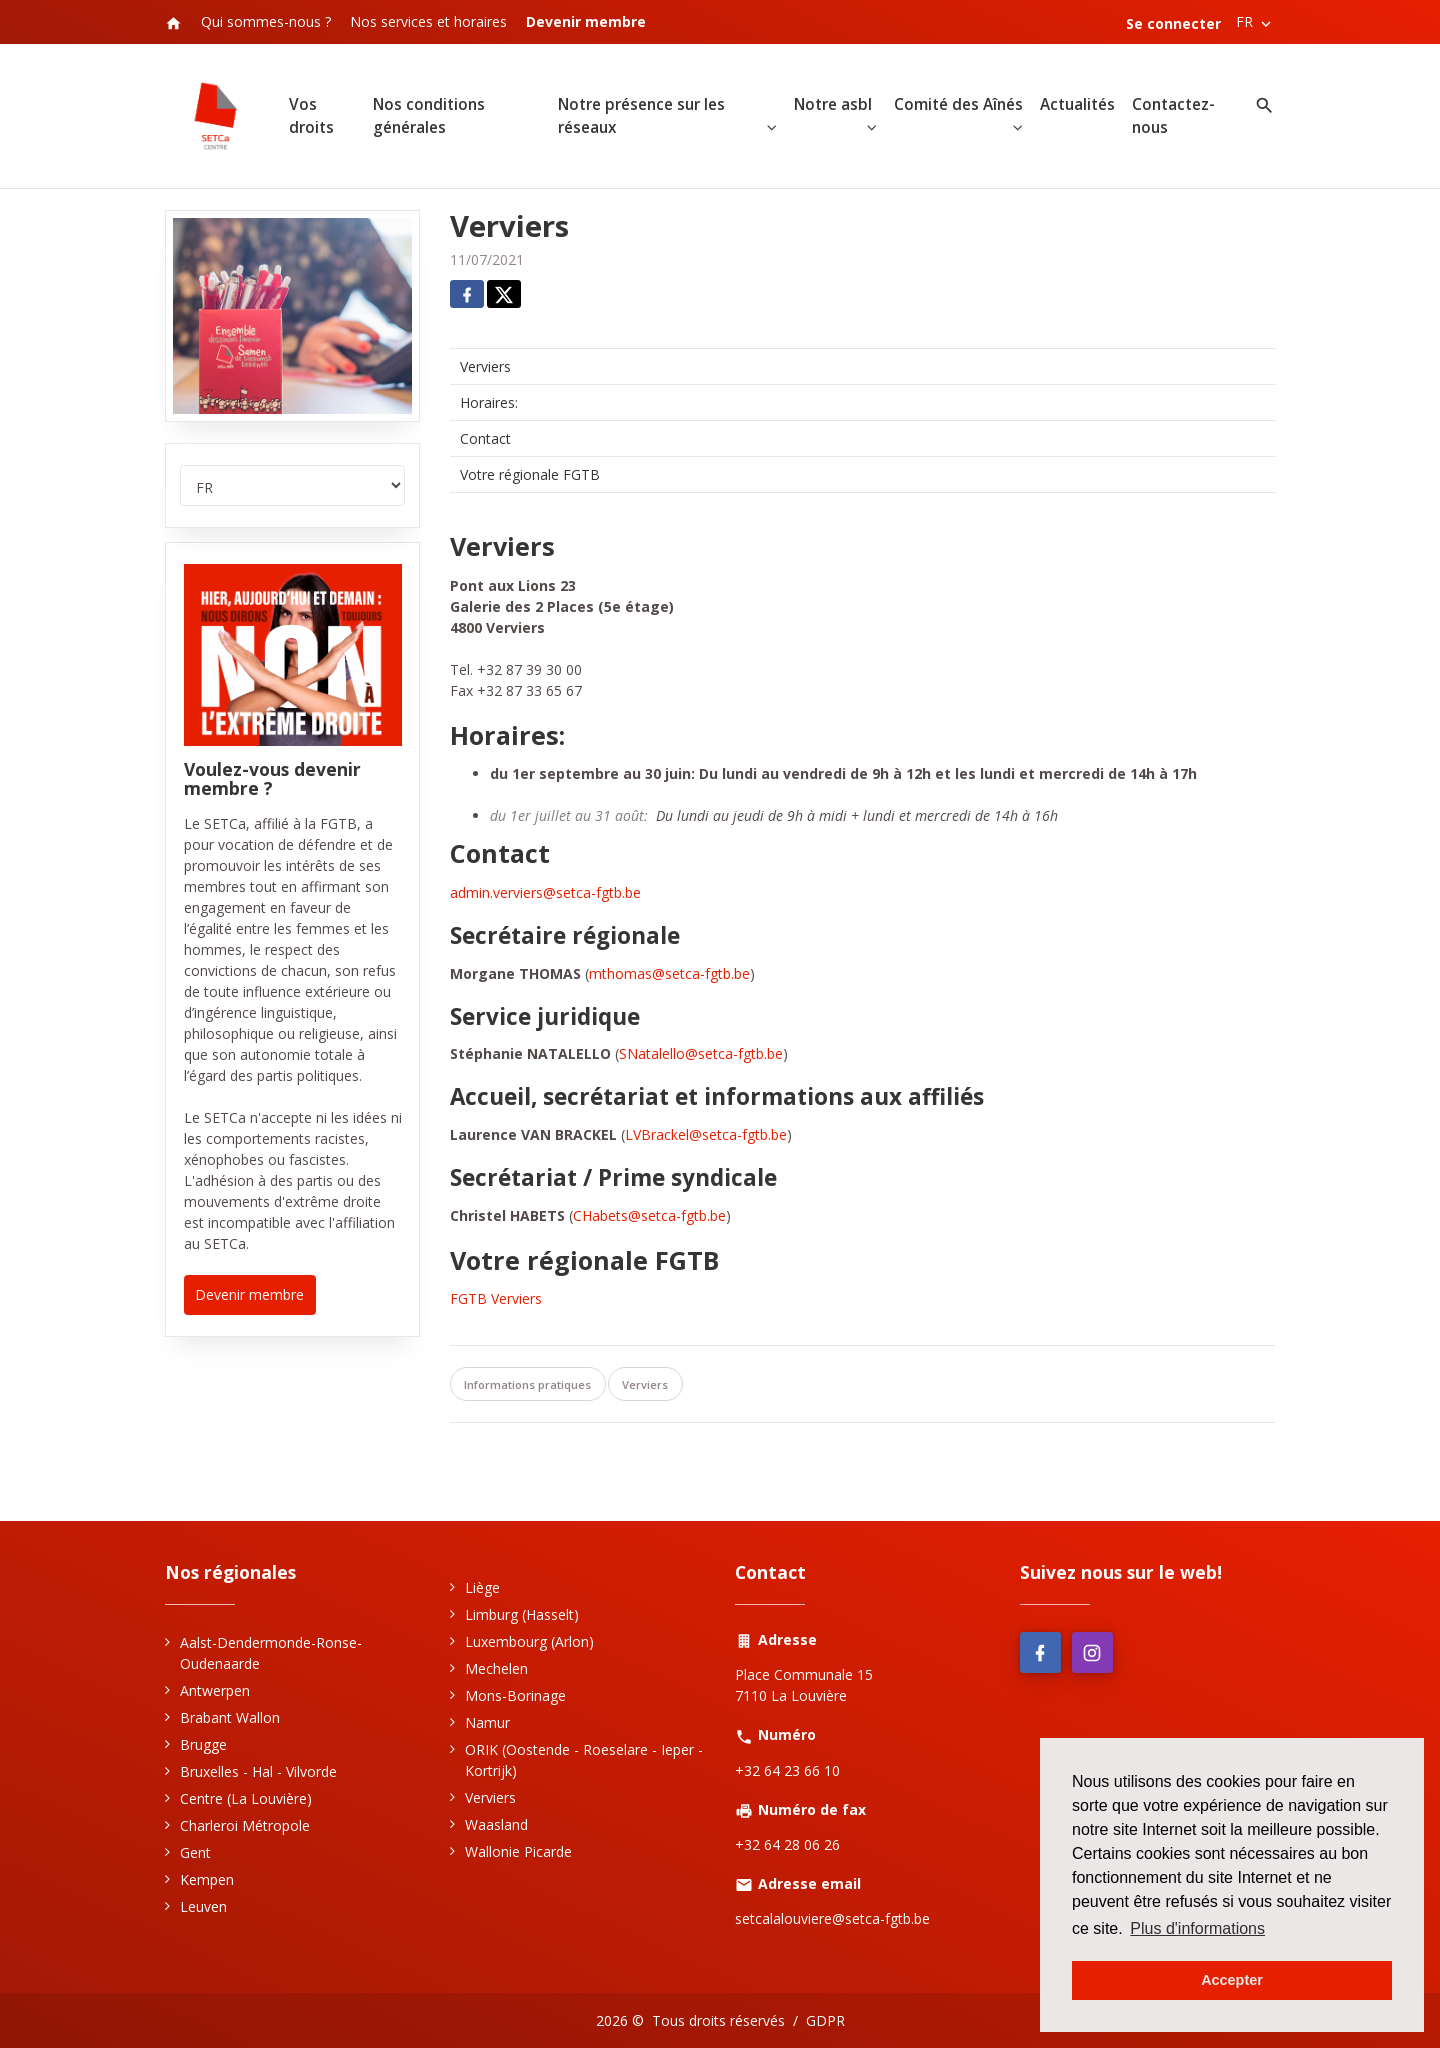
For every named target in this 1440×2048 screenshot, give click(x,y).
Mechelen (496, 1668)
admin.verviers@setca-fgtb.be (545, 892)
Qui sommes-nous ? (266, 21)
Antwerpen (215, 1690)
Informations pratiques (527, 1384)
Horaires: (489, 402)
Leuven (203, 1906)
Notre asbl (833, 104)
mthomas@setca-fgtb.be (669, 973)
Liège (482, 1587)
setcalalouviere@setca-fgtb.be (832, 1918)
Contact (485, 438)
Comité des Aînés (958, 104)
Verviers (485, 366)
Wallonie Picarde (518, 1851)
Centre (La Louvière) (246, 1798)
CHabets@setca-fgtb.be (649, 1215)
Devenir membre (249, 1294)
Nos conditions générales (429, 116)
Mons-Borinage (515, 1695)
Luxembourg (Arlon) (529, 1641)
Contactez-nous (1173, 116)
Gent (195, 1852)
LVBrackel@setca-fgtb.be (706, 1134)
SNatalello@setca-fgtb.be (701, 1054)
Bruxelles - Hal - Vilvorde (258, 1771)
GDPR (825, 2020)
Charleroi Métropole (245, 1825)
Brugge (203, 1744)
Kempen (207, 1879)
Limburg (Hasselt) (522, 1614)
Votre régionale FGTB (530, 474)
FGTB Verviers (498, 1299)
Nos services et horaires (428, 21)
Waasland (496, 1824)
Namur (487, 1722)
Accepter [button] (1232, 1980)
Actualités (1077, 104)
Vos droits (311, 116)
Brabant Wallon (230, 1717)
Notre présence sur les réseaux (641, 116)
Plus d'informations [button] (1197, 1928)
